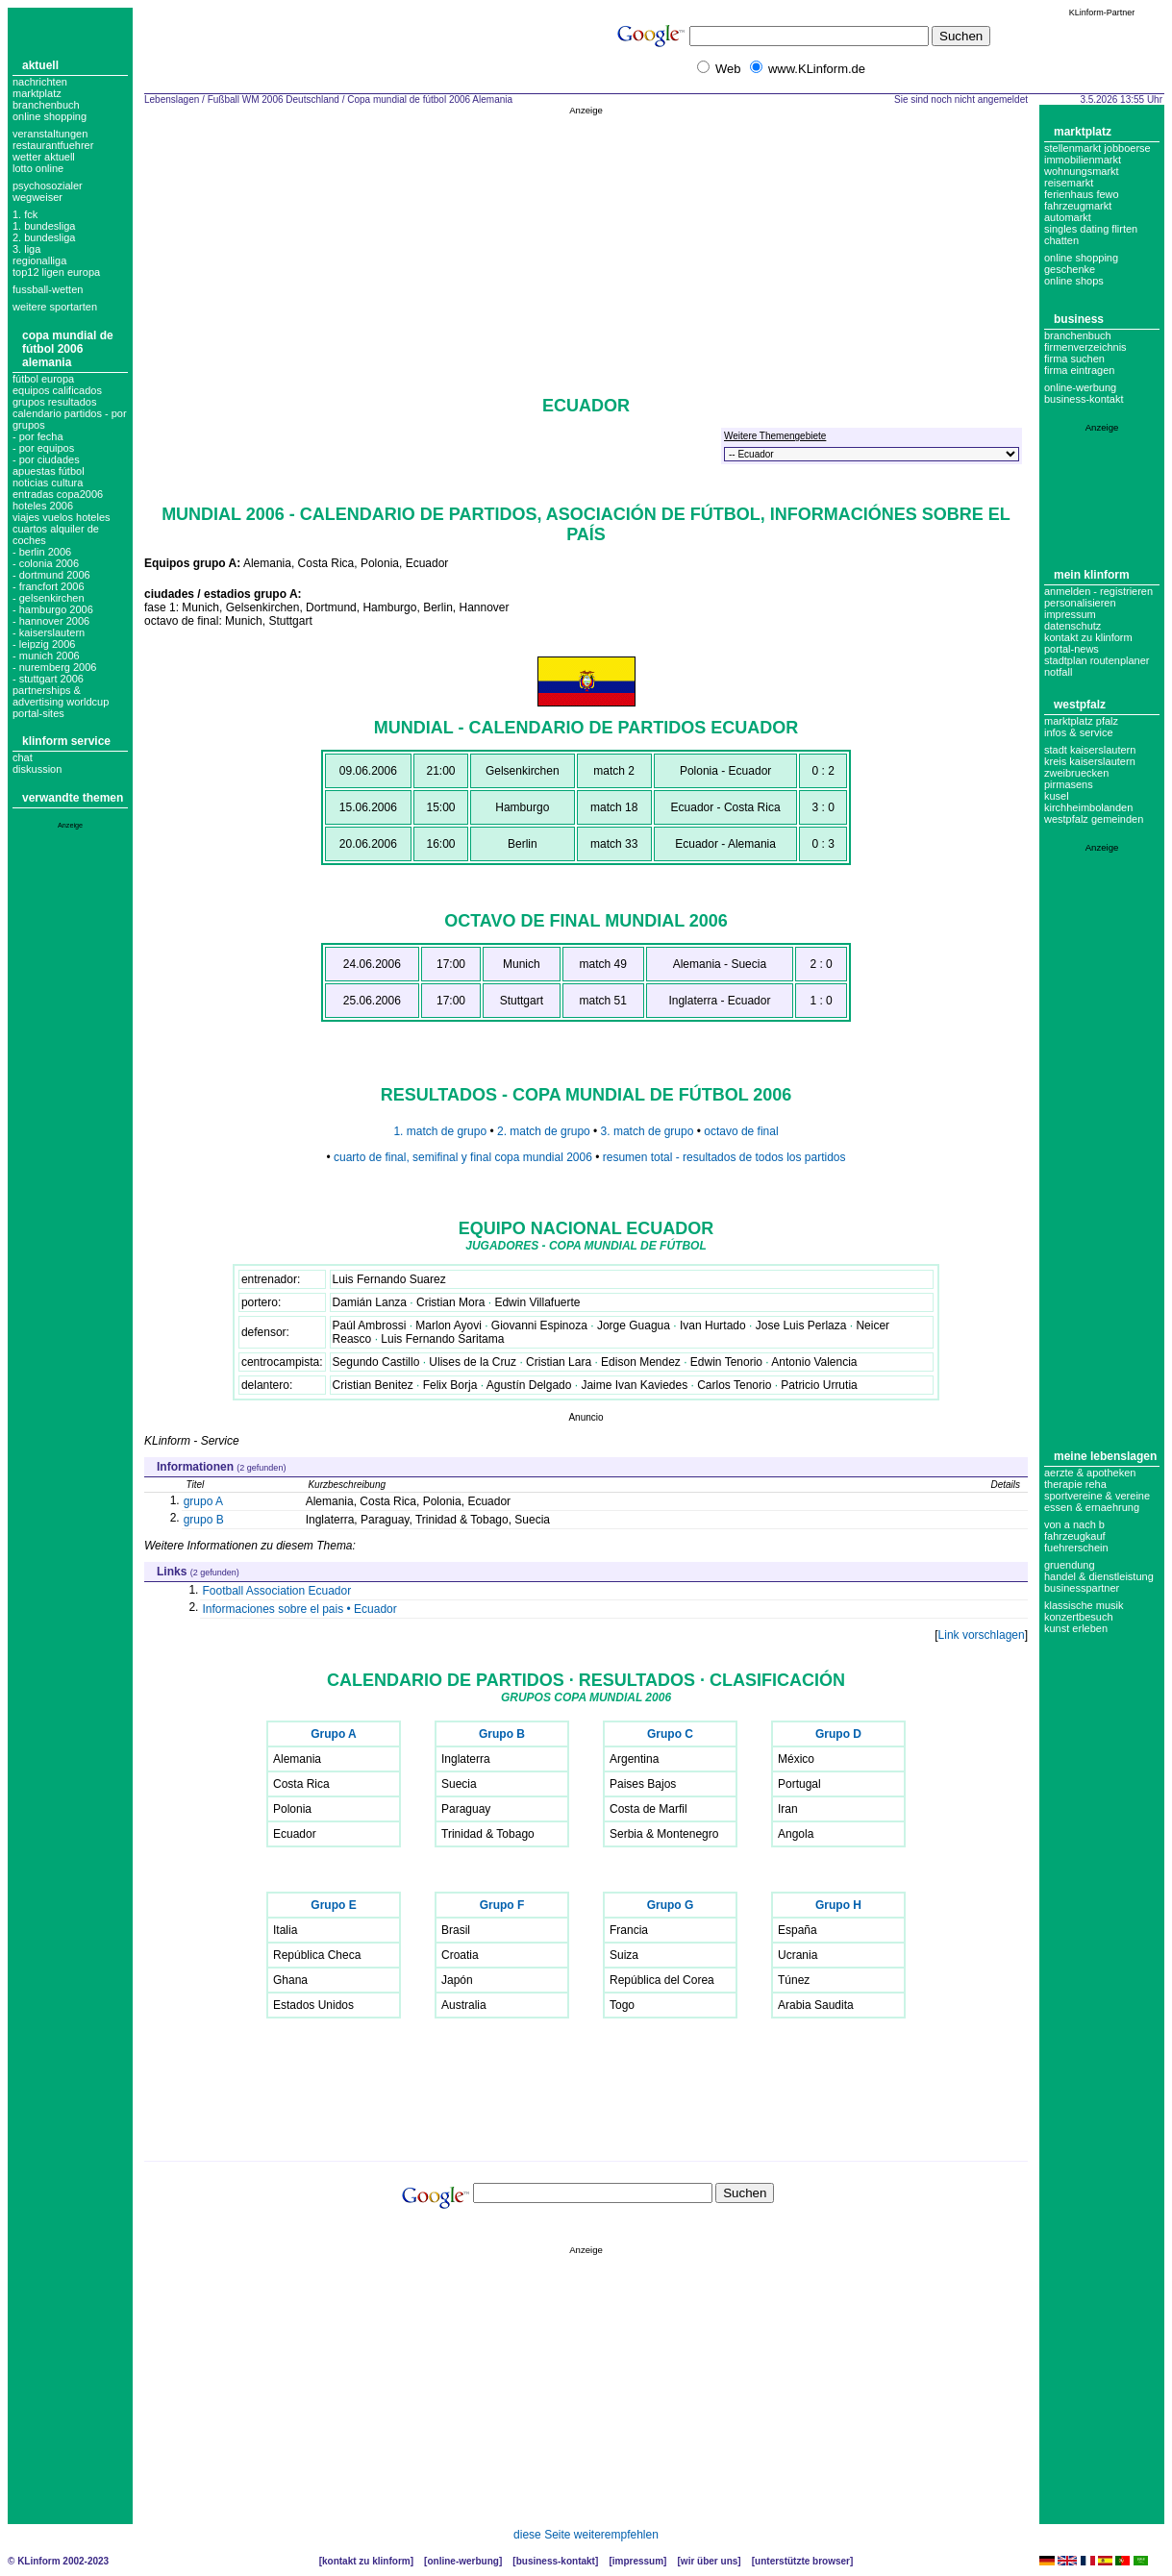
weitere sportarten (54, 306)
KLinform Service (66, 741)
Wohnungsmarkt (1081, 171)
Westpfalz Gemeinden (1093, 819)
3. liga (26, 249)
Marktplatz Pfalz (1081, 721)
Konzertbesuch (1078, 1616)
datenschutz (1072, 626)
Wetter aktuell (43, 156)
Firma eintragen (1079, 370)
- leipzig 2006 (43, 644)
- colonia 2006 (45, 563)
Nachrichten (39, 81)
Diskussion (37, 769)
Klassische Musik (1084, 1605)
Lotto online (37, 168)
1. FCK (24, 214)
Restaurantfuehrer (52, 145)
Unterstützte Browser (802, 2561)
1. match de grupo (439, 1131)
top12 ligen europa (56, 272)
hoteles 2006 (42, 505)
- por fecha (37, 436)
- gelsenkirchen (48, 598)
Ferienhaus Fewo (1081, 194)
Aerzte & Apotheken (1089, 1472)
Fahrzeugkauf (1075, 1536)
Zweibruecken (1076, 773)
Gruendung (1069, 1565)
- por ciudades (46, 459)
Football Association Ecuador (276, 1591)
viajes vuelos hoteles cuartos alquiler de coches (61, 528)
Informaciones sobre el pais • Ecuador (299, 1609)
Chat (22, 757)
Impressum (1070, 614)
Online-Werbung (1080, 387)
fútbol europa (43, 378)
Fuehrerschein (1076, 1547)
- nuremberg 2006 (54, 667)
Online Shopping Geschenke (1081, 263)
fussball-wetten (47, 289)
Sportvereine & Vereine (1097, 1495)
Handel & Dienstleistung (1099, 1576)
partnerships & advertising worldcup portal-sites (60, 701)
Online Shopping (49, 116)
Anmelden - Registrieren (1098, 591)
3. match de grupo (649, 1131)
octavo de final (741, 1131)
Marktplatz (37, 93)
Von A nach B (1074, 1524)
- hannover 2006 (50, 621)
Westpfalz (1080, 704)
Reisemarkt (1068, 182)
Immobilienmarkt (1082, 159)
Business (1079, 319)
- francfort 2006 (48, 586)
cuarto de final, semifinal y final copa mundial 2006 (463, 1157)
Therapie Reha (1075, 1484)
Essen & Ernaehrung (1091, 1507)
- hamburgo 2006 (52, 609)
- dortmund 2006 (51, 575)
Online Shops (1074, 280)
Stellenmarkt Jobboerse (1097, 148)
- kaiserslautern (48, 632)
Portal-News (1071, 649)
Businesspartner (1081, 1588)
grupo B (204, 1519)
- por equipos (43, 448)
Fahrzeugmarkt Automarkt (1077, 211)
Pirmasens (1068, 784)
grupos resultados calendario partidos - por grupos (69, 413)
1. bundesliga (43, 226)
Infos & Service (1078, 732)
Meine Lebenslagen (1105, 1456)
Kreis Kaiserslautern (1089, 761)
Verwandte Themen (72, 798)
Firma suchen (1074, 358)
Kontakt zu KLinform (1088, 637)
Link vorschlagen (981, 1635)
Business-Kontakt (555, 2561)
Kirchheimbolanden (1088, 807)
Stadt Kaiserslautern (1089, 749)
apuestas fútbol (48, 471)
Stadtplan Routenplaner (1096, 660)
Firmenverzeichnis (1085, 347)
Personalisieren (1080, 602)
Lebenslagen (171, 99)
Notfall (1058, 672)
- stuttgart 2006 (48, 678)
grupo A (203, 1501)
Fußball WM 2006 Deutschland (273, 99)
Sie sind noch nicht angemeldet (961, 99)
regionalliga (39, 260)
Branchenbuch (46, 105)
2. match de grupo (545, 1131)
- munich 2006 (46, 655)
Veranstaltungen (49, 133)
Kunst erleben (1076, 1628)
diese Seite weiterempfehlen (586, 2534)
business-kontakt (1084, 399)
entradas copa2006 (57, 494)
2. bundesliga (43, 237)
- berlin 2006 (41, 551)
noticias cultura (47, 482)
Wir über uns (709, 2561)
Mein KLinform (1092, 575)
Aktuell (40, 65)
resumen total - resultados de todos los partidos (724, 1157)
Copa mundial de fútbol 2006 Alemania (67, 349)
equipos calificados (57, 390)
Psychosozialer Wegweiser (47, 191)
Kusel (1056, 796)
